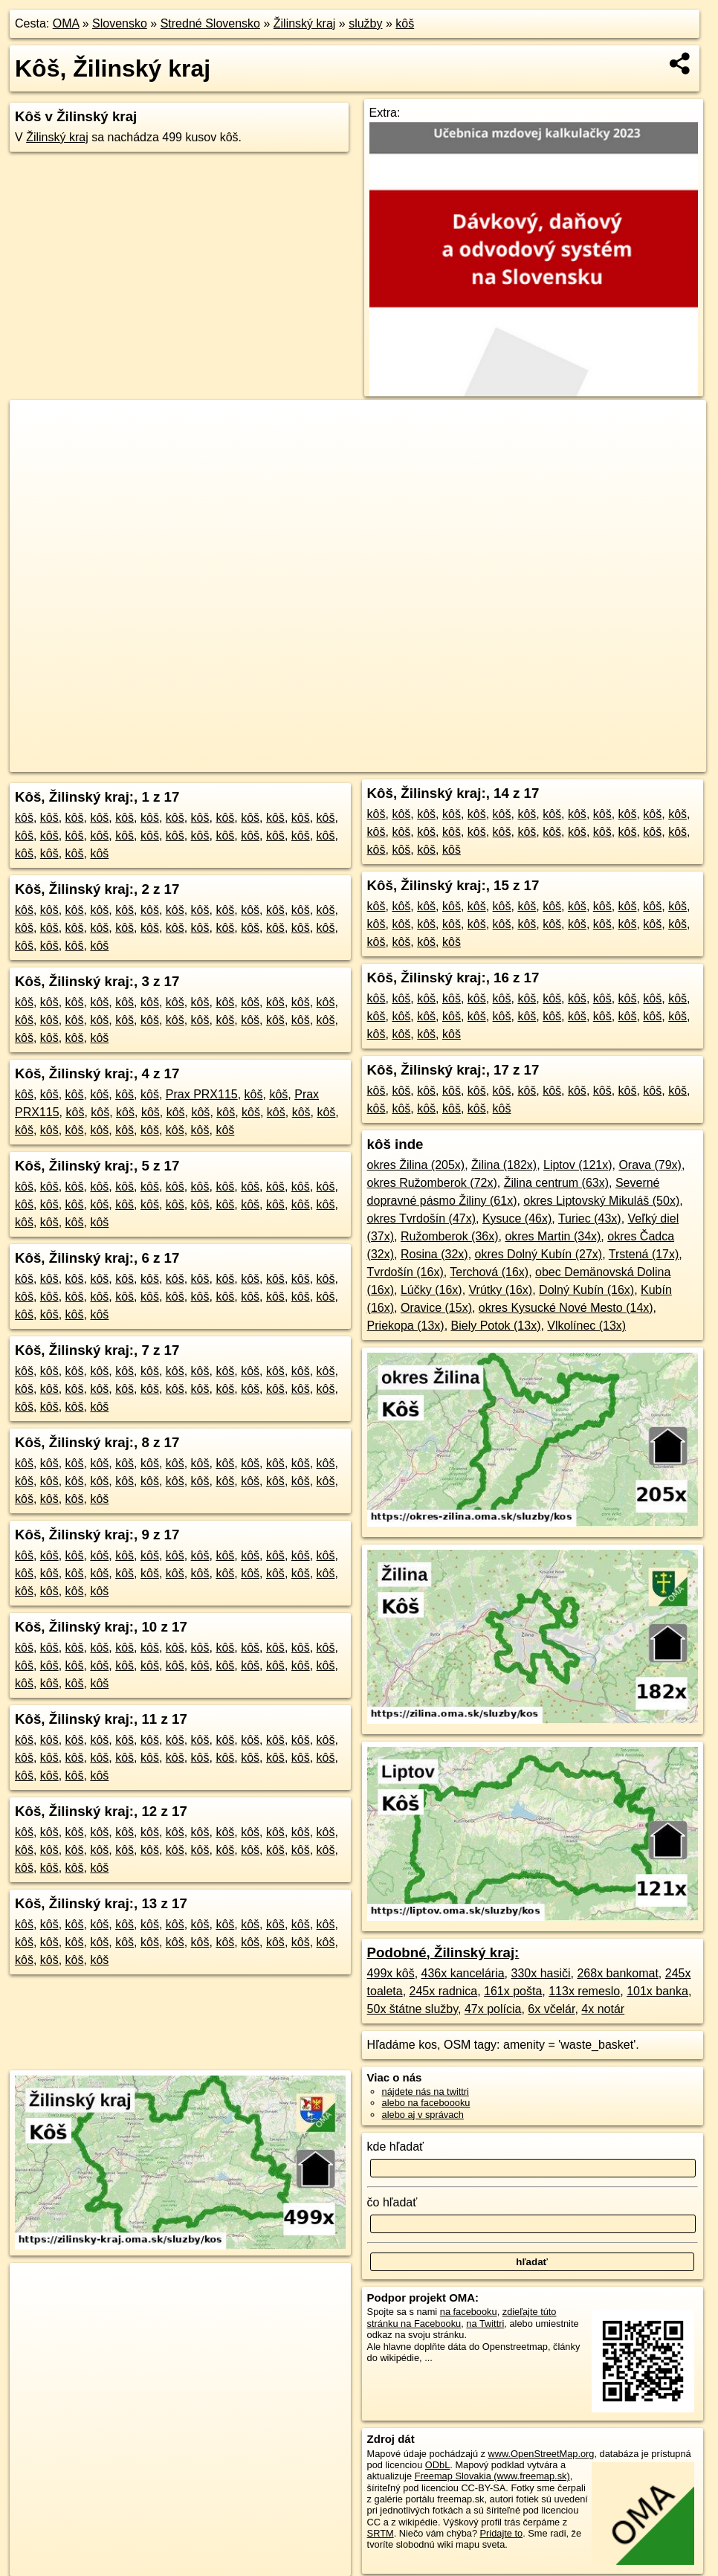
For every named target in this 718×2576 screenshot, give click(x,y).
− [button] (35, 448)
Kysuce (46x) (517, 1218)
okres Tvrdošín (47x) (421, 1218)
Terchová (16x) (489, 1272)
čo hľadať (392, 2202)
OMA (66, 23)
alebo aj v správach (423, 2114)
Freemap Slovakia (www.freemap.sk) (492, 2476)
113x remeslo (584, 1991)
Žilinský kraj (305, 23)
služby (365, 23)
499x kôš (391, 1973)
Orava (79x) (649, 1165)
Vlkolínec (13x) (586, 1325)
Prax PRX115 (202, 1094)
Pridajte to (501, 2533)
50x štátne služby (412, 2009)
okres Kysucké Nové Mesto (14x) (566, 1307)
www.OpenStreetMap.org (541, 2453)
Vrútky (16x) (501, 1290)
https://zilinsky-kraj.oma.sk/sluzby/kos (629, 760)
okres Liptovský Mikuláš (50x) (601, 1200)
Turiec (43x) (589, 1218)
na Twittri (485, 2323)
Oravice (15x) (436, 1307)
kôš (404, 23)
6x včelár (551, 2009)
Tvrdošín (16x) (405, 1272)
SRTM (380, 2533)
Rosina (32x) (434, 1254)
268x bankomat (617, 1973)
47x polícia (493, 2009)
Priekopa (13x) (405, 1325)
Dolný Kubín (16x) (586, 1290)
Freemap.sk (506, 760)
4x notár (602, 2009)
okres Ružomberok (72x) (432, 1182)
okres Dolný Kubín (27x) (539, 1254)
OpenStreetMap (430, 760)
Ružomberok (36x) (450, 1236)
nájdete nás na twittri (425, 2091)
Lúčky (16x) (431, 1290)
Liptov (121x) (577, 1165)
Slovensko (119, 23)
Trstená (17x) (644, 1254)
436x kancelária (463, 1973)
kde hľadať (395, 2146)
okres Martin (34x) (553, 1236)
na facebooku (468, 2311)
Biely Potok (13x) (496, 1325)
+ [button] (35, 425)
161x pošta (513, 1991)
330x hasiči (541, 1973)
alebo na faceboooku (426, 2102)
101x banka (657, 1991)
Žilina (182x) (504, 1165)
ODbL (437, 2464)
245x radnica (444, 1991)
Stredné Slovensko (210, 23)
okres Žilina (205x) (416, 1165)
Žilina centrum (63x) (556, 1182)
